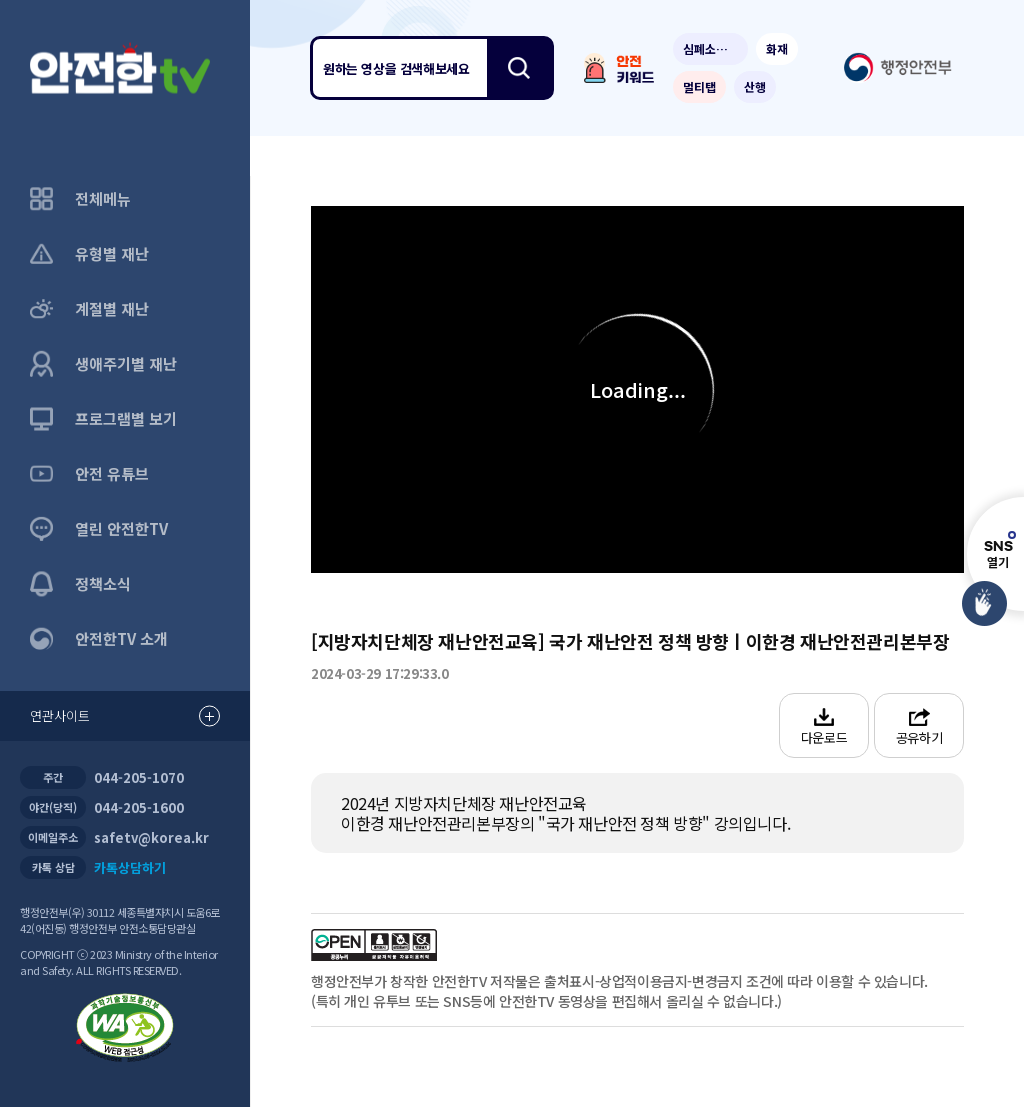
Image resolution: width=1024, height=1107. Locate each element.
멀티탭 (699, 86)
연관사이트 (125, 716)
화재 (777, 48)
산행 (755, 86)
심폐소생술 (710, 48)
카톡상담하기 (130, 867)
